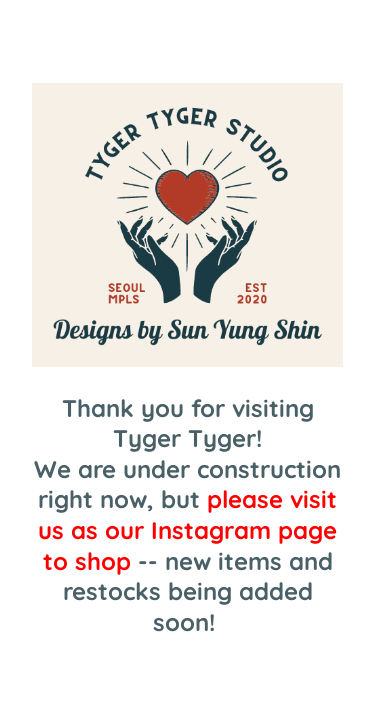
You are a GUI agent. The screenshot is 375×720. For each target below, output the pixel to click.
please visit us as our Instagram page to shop (187, 529)
